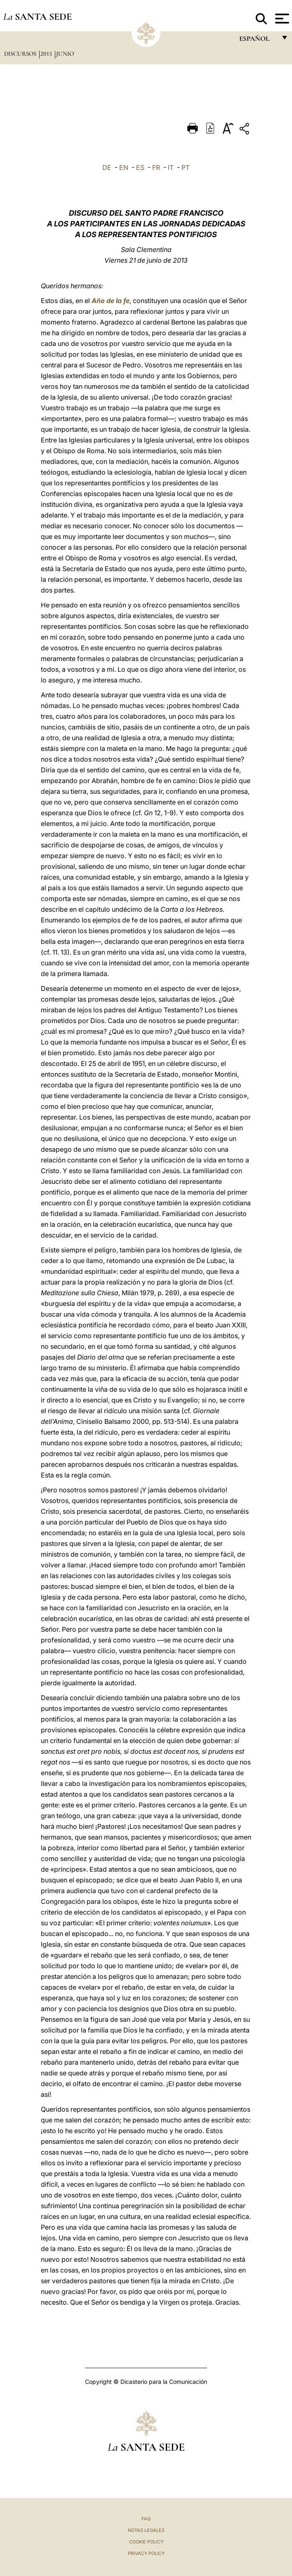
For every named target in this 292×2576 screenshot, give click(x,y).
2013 (47, 53)
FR (156, 167)
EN (123, 167)
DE (106, 167)
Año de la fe (111, 300)
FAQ (146, 2519)
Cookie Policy (146, 2542)
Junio (65, 53)
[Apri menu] (281, 19)
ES (140, 167)
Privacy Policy (146, 2553)
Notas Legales (146, 2530)
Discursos (21, 53)
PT (185, 167)
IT (171, 167)
